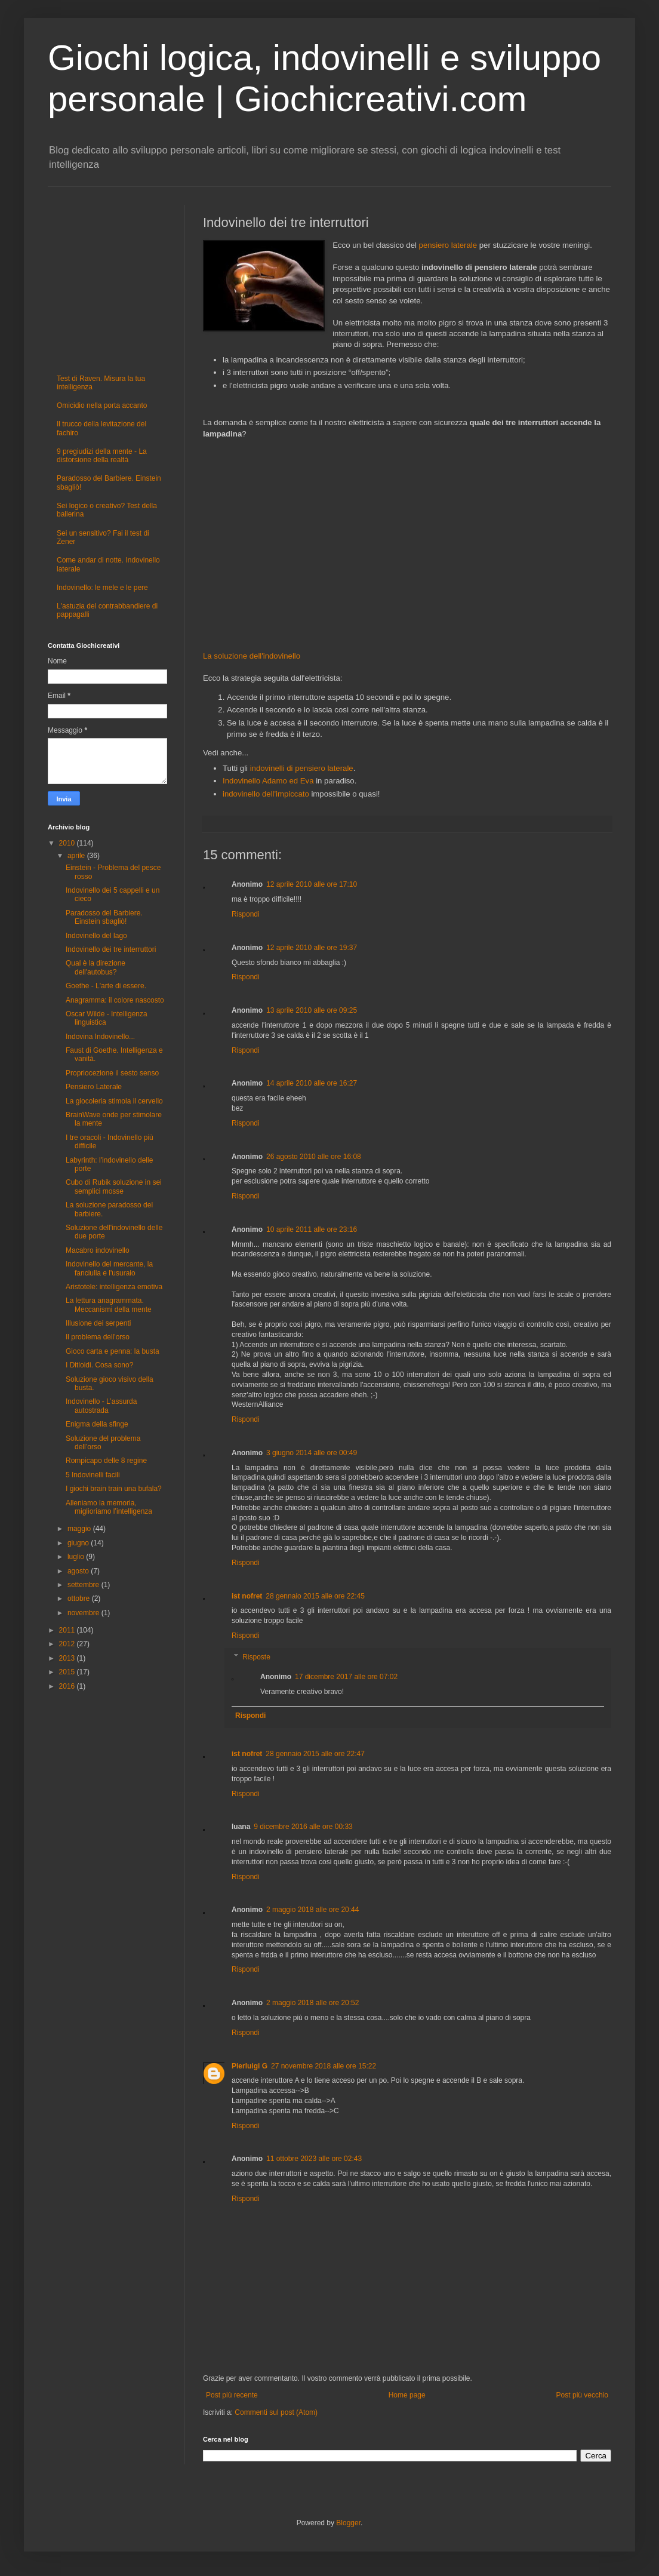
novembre (84, 1613)
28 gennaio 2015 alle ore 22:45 (315, 1596)
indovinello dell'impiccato (266, 793)
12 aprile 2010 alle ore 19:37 (311, 947)
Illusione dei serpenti (98, 1323)
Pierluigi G (249, 2066)
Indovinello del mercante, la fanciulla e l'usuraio (109, 1268)
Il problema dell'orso (98, 1337)
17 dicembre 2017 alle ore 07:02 (346, 1677)
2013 (68, 1658)
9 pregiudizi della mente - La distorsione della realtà (102, 455)
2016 (68, 1686)
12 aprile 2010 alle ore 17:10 (311, 884)
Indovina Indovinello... (100, 1036)
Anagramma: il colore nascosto (115, 1000)
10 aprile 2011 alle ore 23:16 (311, 1229)
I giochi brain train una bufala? (114, 1488)
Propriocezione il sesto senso (112, 1073)
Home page (407, 2395)
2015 (68, 1672)
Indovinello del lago (96, 936)
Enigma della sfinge (97, 1424)
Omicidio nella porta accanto (102, 405)
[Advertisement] (407, 545)
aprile (77, 856)
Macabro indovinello (98, 1250)
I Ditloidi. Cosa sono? (99, 1365)
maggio (80, 1528)
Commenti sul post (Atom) (276, 2412)
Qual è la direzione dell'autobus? (95, 967)
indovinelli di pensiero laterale (301, 768)
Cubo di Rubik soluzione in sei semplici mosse (114, 1186)
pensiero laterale (448, 245)
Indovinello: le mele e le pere (102, 587)
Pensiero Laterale (94, 1087)
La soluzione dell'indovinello (251, 655)
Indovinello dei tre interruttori (111, 949)
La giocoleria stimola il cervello (114, 1101)
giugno (79, 1543)
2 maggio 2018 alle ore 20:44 (312, 1909)
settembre (84, 1585)
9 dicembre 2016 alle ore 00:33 (303, 1826)
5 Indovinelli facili (93, 1475)
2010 (68, 843)
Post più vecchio (582, 2395)
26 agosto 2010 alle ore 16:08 (313, 1156)
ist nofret (247, 1596)
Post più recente (232, 2395)
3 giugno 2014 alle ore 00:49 (311, 1453)
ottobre (79, 1598)
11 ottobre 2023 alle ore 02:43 (314, 2158)
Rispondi (246, 914)
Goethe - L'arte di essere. (106, 986)
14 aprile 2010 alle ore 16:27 (311, 1083)
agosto (79, 1571)
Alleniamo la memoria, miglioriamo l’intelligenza (109, 1507)
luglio (76, 1557)
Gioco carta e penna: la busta (112, 1351)
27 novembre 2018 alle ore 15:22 (323, 2066)
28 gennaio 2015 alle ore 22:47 (315, 1754)
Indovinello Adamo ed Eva (268, 780)
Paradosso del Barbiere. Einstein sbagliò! (104, 917)
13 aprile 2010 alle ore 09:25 (311, 1010)
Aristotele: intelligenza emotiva (114, 1287)
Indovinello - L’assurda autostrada (101, 1405)
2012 (68, 1644)
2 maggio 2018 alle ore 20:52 (312, 2003)
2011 (68, 1630)
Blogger (348, 2523)
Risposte (256, 1657)
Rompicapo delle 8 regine (106, 1460)
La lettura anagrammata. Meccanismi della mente (109, 1304)
